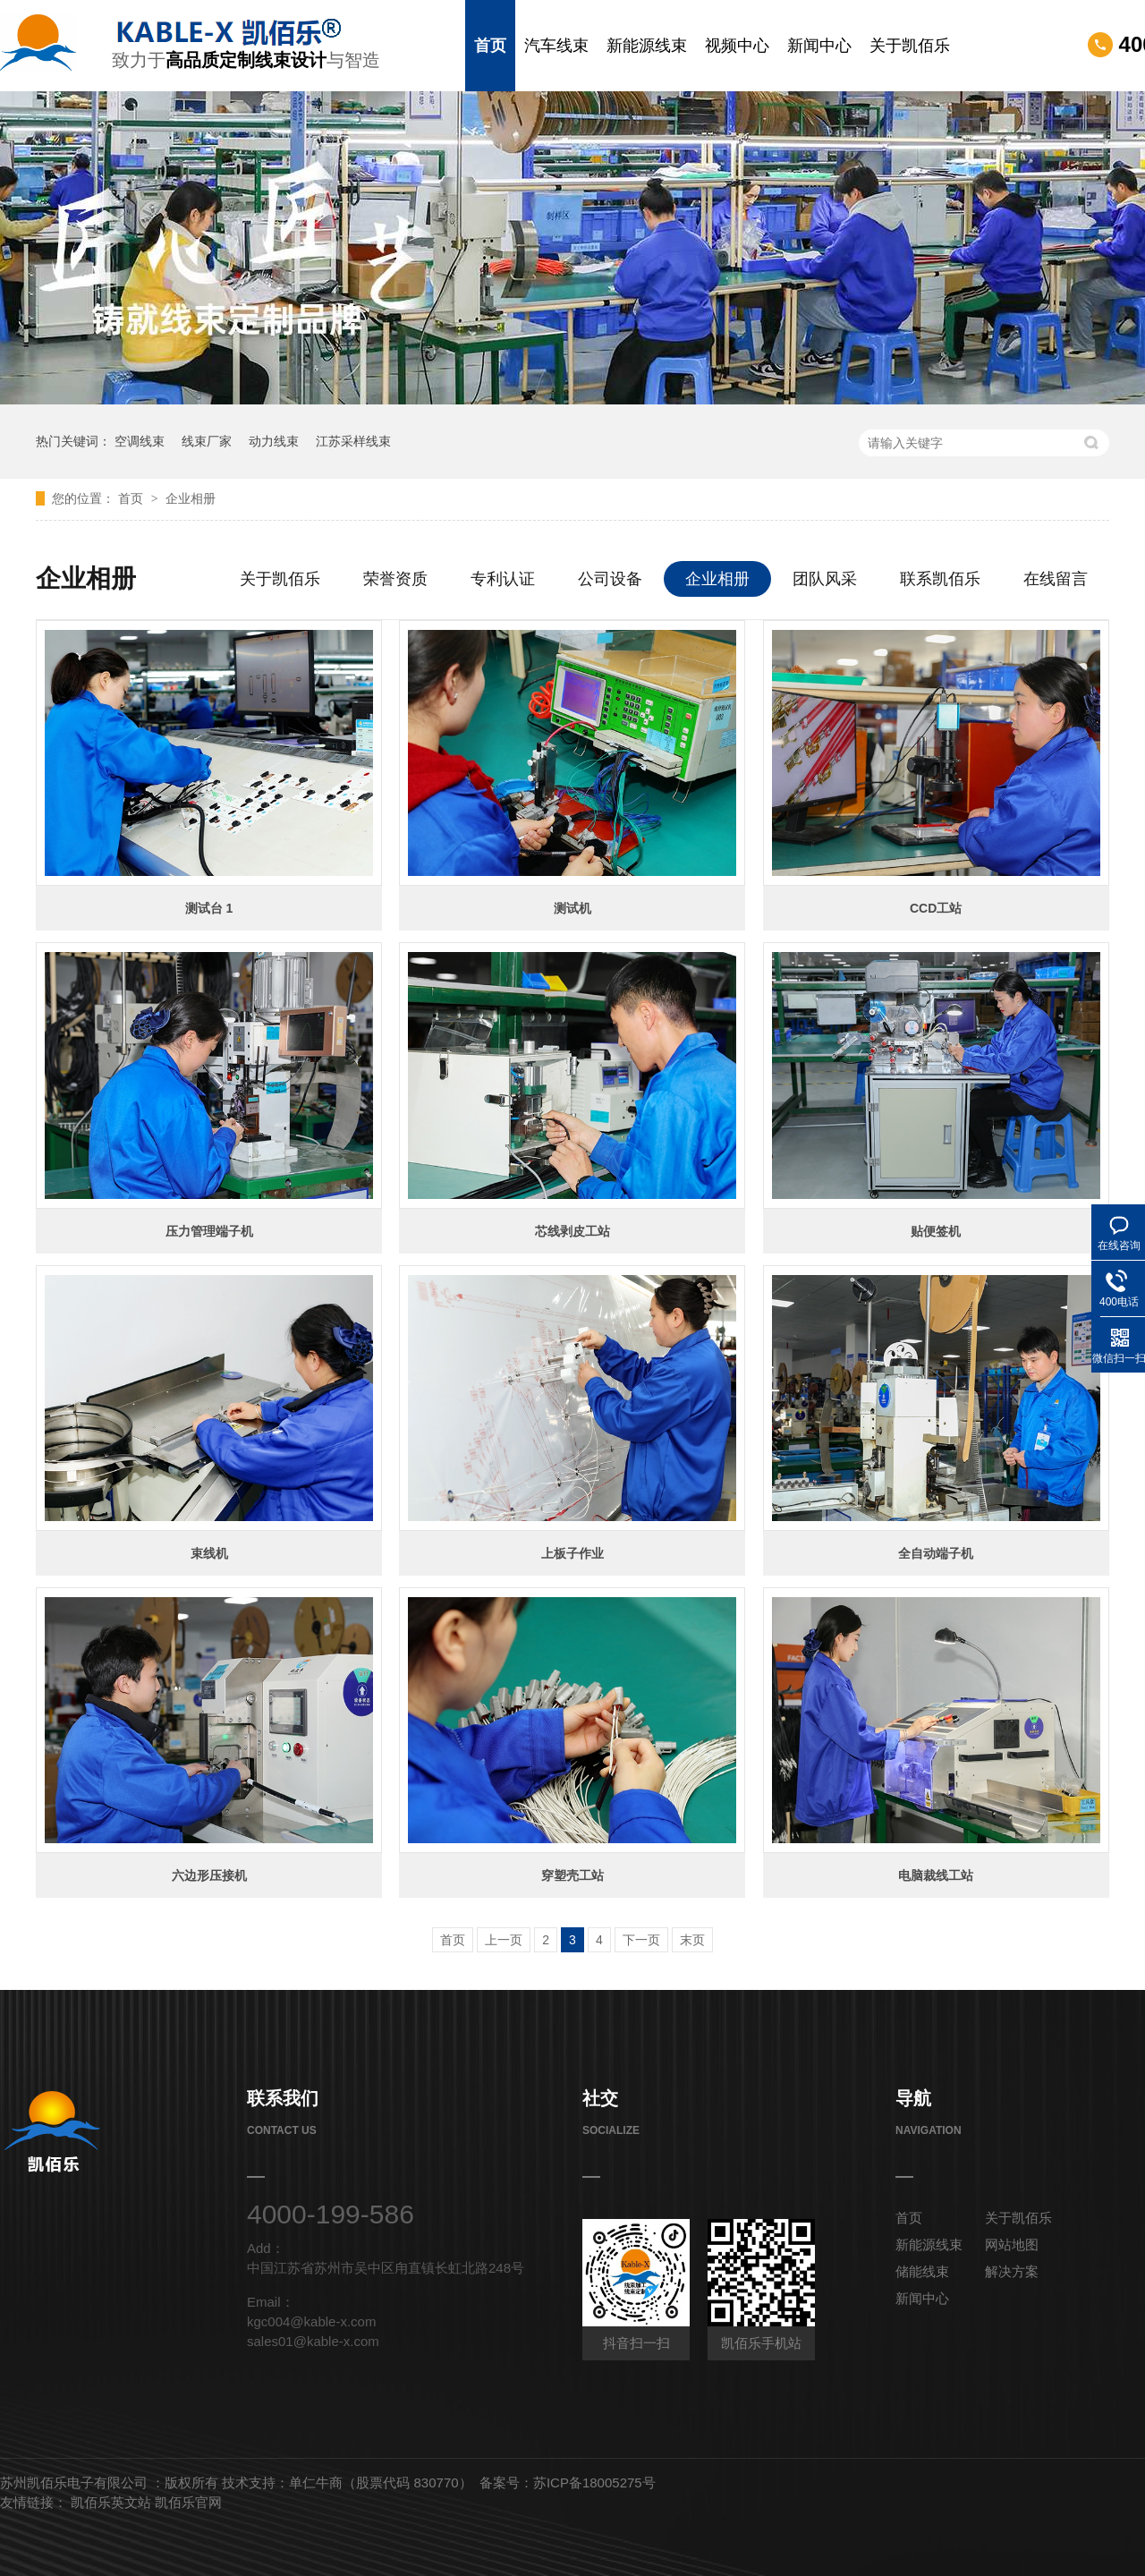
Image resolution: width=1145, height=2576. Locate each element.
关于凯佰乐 (909, 46)
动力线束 (274, 441)
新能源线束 (646, 46)
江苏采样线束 (353, 441)
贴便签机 (936, 1231)
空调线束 (139, 441)
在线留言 (1055, 579)
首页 (490, 46)
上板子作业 (572, 1553)
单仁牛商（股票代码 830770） (380, 2482)
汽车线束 (556, 46)
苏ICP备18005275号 (594, 2482)
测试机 (572, 908)
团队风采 (825, 579)
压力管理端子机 (209, 1231)
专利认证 (503, 579)
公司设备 (610, 579)
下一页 (641, 1940)
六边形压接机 (209, 1875)
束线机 (209, 1553)
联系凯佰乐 (940, 579)
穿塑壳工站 (572, 1875)
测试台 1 (209, 908)
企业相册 (190, 498)
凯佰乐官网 (188, 2502)
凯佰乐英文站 (113, 2502)
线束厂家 (207, 441)
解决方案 (1012, 2271)
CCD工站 (936, 908)
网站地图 (1012, 2244)
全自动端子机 (935, 1553)
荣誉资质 (395, 579)
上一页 (503, 1940)
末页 (692, 1940)
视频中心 (737, 46)
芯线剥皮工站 (572, 1231)
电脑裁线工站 (935, 1875)
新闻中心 (819, 46)
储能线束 (922, 2271)
